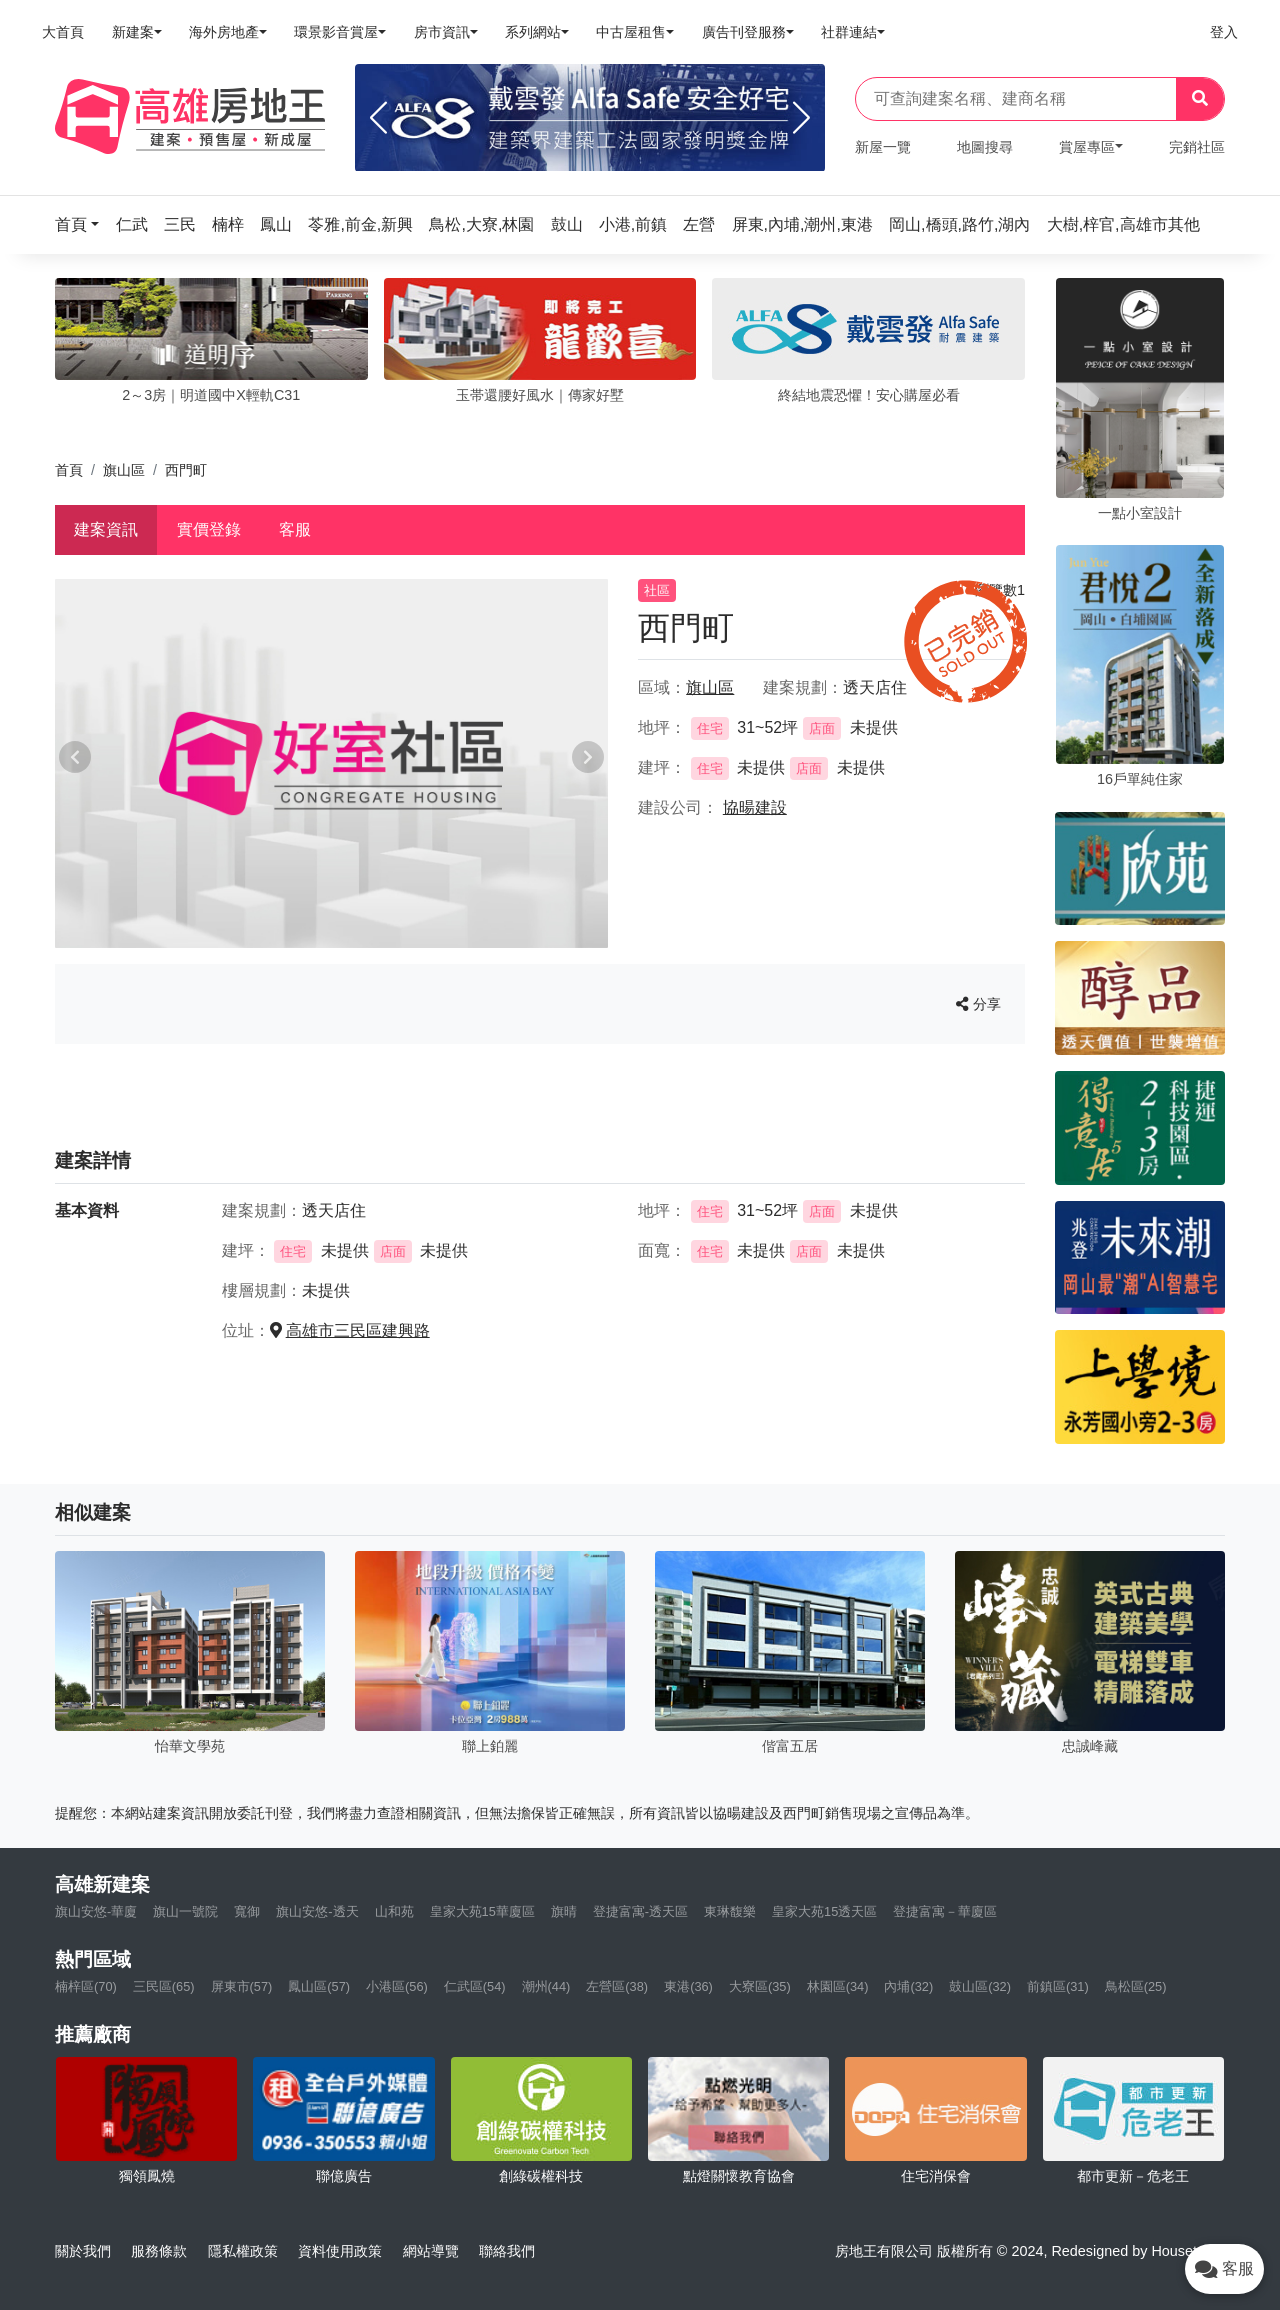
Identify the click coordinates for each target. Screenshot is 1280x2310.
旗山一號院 (185, 1911)
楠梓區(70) (86, 1986)
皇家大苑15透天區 (824, 1911)
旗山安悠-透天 (317, 1911)
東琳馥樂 (730, 1911)
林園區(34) (838, 1986)
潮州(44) (546, 1986)
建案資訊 (106, 529)
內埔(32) (908, 1986)
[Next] (801, 118)
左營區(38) (617, 1986)
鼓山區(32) (980, 1986)
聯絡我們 (507, 2251)
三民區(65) (164, 1986)
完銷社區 (1197, 147)
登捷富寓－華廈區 (945, 1911)
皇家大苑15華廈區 (482, 1911)
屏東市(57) (242, 1986)
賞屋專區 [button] (1087, 147)
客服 (295, 529)
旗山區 (124, 470)
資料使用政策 (340, 2251)
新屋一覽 (883, 147)
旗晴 (564, 1911)
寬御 (247, 1911)
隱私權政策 (243, 2251)
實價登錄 (209, 529)
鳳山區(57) (319, 1986)
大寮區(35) (760, 1986)
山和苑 (394, 1911)
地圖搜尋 (985, 147)
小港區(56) (397, 1986)
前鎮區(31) (1058, 1986)
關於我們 (83, 2251)
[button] (83, 224)
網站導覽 (431, 2251)
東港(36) (688, 1986)
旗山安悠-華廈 (96, 1911)
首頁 (69, 470)
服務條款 (159, 2251)
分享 (978, 1004)
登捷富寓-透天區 (640, 1911)
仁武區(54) (475, 1986)
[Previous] (378, 118)
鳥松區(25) (1136, 1986)
